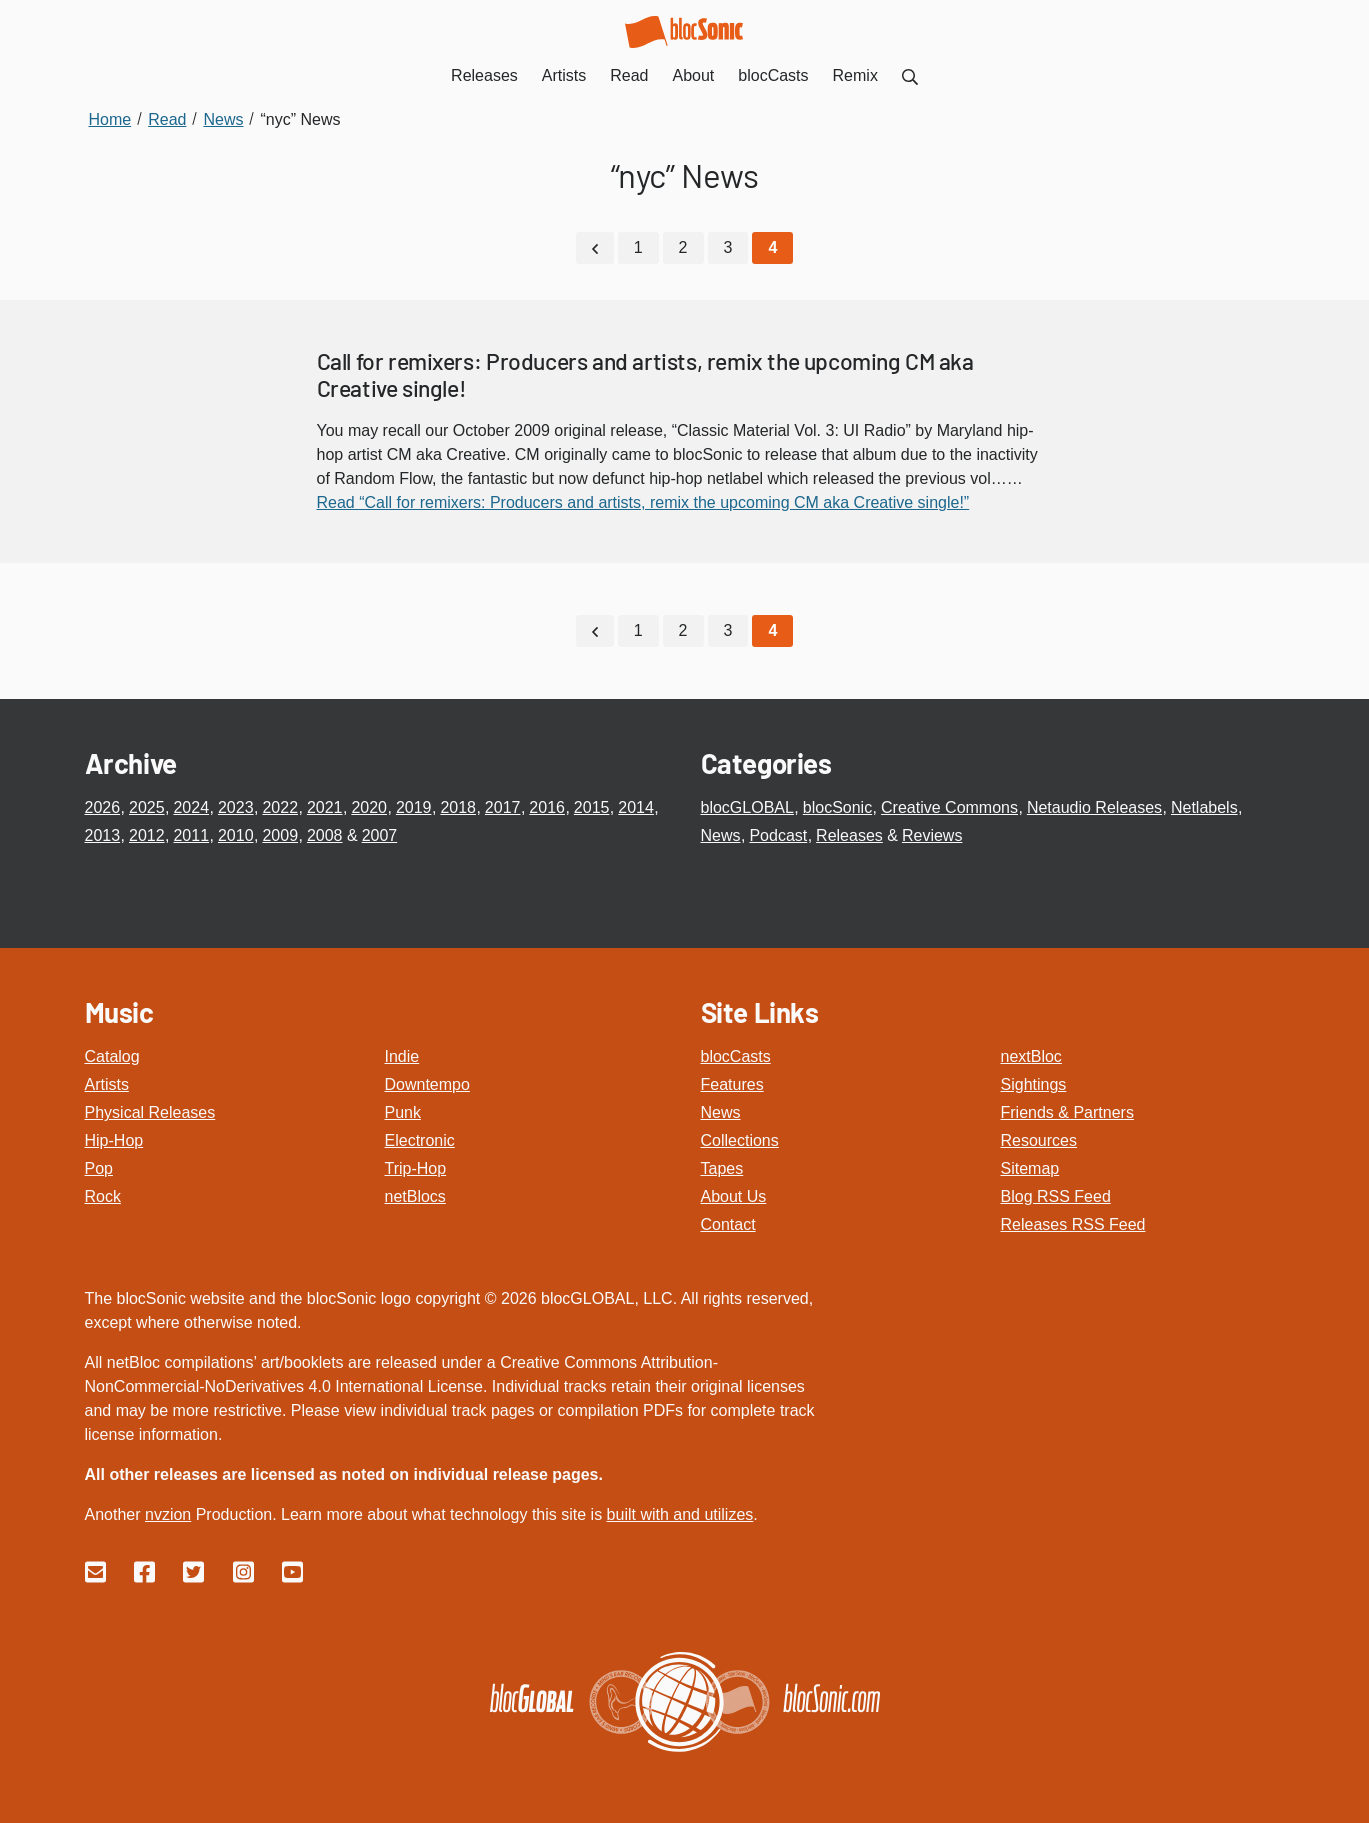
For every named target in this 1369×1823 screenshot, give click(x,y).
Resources (1039, 1140)
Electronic (420, 1140)
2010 (236, 835)
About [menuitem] (694, 75)
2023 (236, 807)
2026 (103, 807)
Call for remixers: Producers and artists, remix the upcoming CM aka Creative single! (645, 375)
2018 (458, 807)
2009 (280, 835)
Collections (740, 1140)
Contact (728, 1224)
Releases (849, 835)
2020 (369, 807)
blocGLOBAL (747, 807)
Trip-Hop (416, 1168)
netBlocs (415, 1196)
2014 (636, 807)
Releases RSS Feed (1073, 1224)
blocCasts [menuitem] (773, 75)
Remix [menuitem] (855, 75)
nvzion (168, 1514)
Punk (403, 1112)
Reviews (932, 835)
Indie (402, 1056)
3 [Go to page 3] (728, 247)
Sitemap (1030, 1168)
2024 (191, 807)
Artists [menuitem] (564, 75)
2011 (191, 835)
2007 (380, 835)
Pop (99, 1168)
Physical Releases (150, 1112)
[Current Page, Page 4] (772, 248)
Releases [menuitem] (484, 75)
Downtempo (427, 1084)
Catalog (112, 1056)
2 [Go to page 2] (683, 247)
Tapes (722, 1168)
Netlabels (1204, 807)
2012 (147, 835)
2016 (547, 807)
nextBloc (1031, 1056)
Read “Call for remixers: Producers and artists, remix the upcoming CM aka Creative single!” (643, 502)
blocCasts (736, 1056)
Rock (103, 1196)
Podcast (778, 835)
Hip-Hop (114, 1140)
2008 (325, 835)
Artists (107, 1084)
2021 (325, 807)
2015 (592, 807)
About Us (734, 1196)
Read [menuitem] (629, 75)
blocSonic (837, 807)
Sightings (1034, 1084)
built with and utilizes (680, 1514)
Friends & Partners (1067, 1112)
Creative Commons (949, 807)
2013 (103, 835)
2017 (503, 807)
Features (732, 1084)
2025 (147, 807)
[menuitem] (910, 75)
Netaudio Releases (1094, 807)
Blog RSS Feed (1056, 1196)
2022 (280, 807)
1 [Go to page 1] (638, 247)
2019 (414, 807)
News (721, 835)
